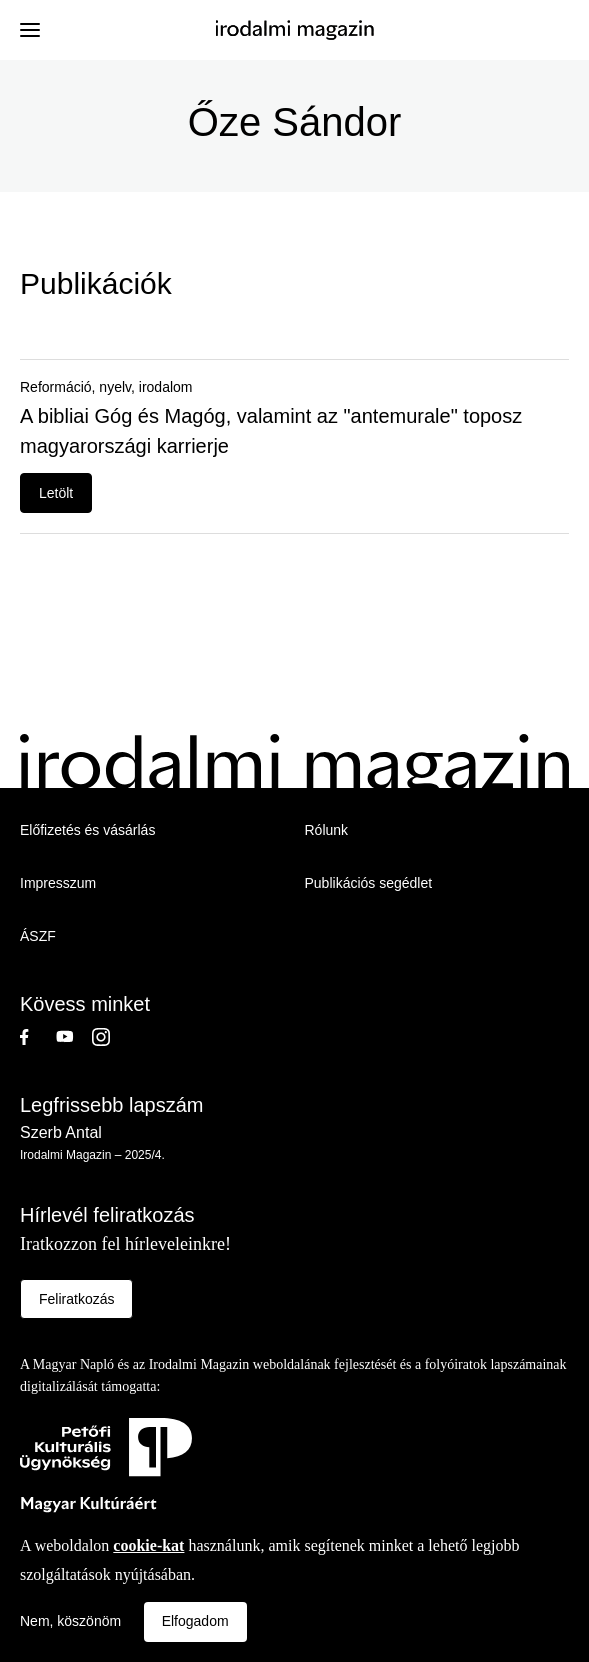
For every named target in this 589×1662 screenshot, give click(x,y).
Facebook (38, 1037)
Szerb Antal (61, 1132)
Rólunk (327, 830)
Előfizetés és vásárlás (87, 830)
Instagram (110, 1037)
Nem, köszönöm (70, 1621)
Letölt (56, 493)
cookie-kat (148, 1545)
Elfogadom (195, 1621)
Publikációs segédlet (369, 883)
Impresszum (58, 883)
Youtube (74, 1037)
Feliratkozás (76, 1299)
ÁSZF (38, 936)
